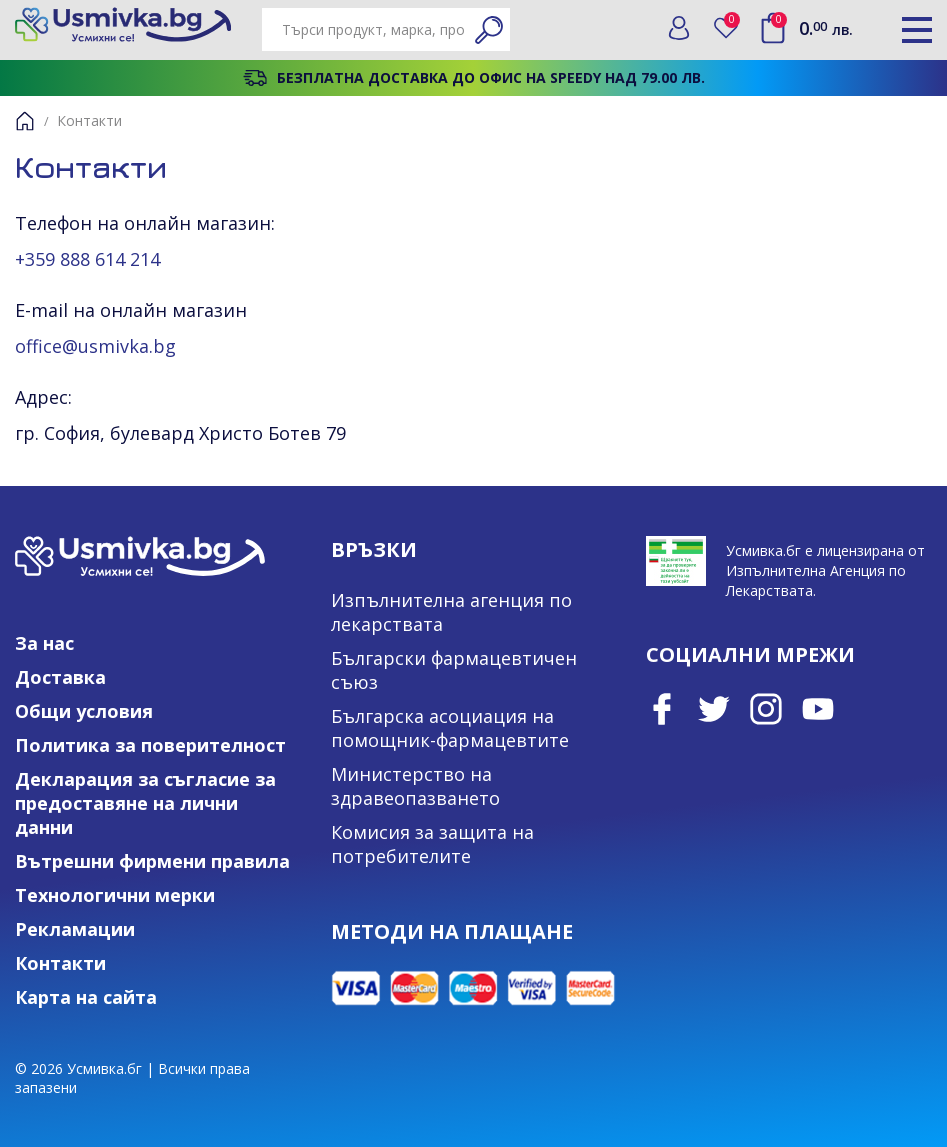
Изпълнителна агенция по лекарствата (451, 612)
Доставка (60, 677)
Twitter (714, 709)
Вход (679, 28)
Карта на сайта (86, 997)
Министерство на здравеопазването (415, 786)
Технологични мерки (115, 895)
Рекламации (75, 929)
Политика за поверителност (150, 745)
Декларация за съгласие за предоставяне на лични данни (145, 803)
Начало (25, 121)
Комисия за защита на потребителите (432, 844)
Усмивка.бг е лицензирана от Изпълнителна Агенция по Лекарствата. (825, 570)
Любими (733, 23)
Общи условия (84, 711)
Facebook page (662, 709)
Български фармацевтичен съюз (454, 670)
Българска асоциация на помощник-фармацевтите (450, 728)
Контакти (60, 963)
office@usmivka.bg (95, 346)
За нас (44, 643)
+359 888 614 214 (87, 259)
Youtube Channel (818, 709)
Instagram (766, 709)
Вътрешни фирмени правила (152, 861)
